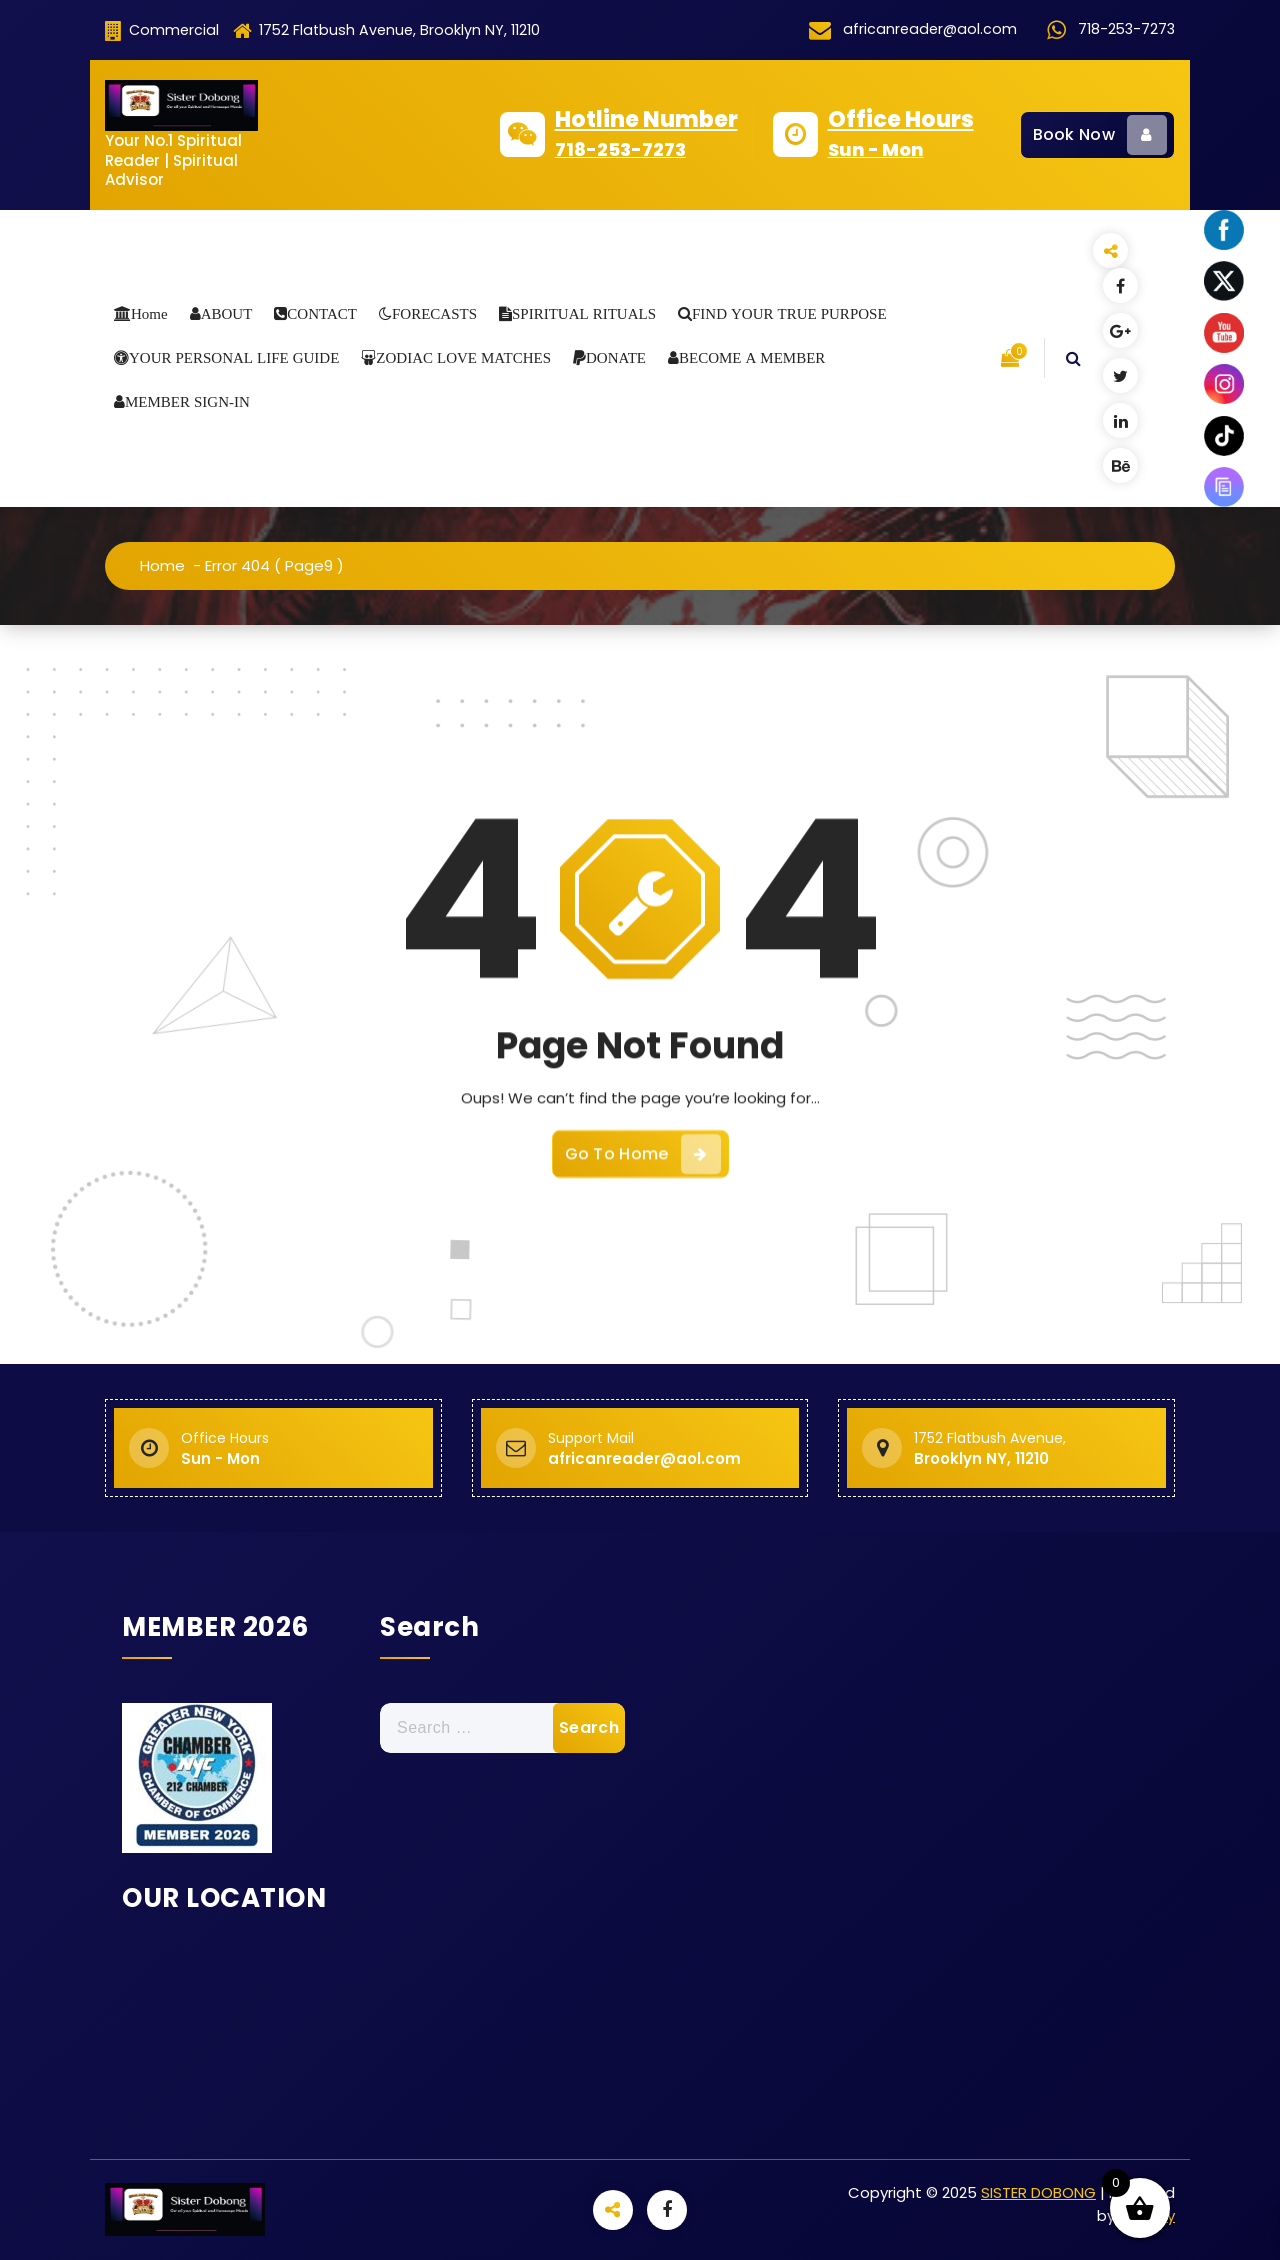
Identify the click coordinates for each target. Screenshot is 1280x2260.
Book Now (1100, 135)
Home (149, 313)
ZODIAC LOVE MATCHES (463, 357)
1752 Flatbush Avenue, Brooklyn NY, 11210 (386, 30)
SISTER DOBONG (1038, 2192)
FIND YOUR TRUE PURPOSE (789, 313)
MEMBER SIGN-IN (187, 401)
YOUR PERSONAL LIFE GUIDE (234, 357)
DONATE (616, 357)
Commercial (162, 30)
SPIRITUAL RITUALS (584, 313)
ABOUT (227, 313)
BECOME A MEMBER (752, 357)
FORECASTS (434, 313)
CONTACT (322, 313)
